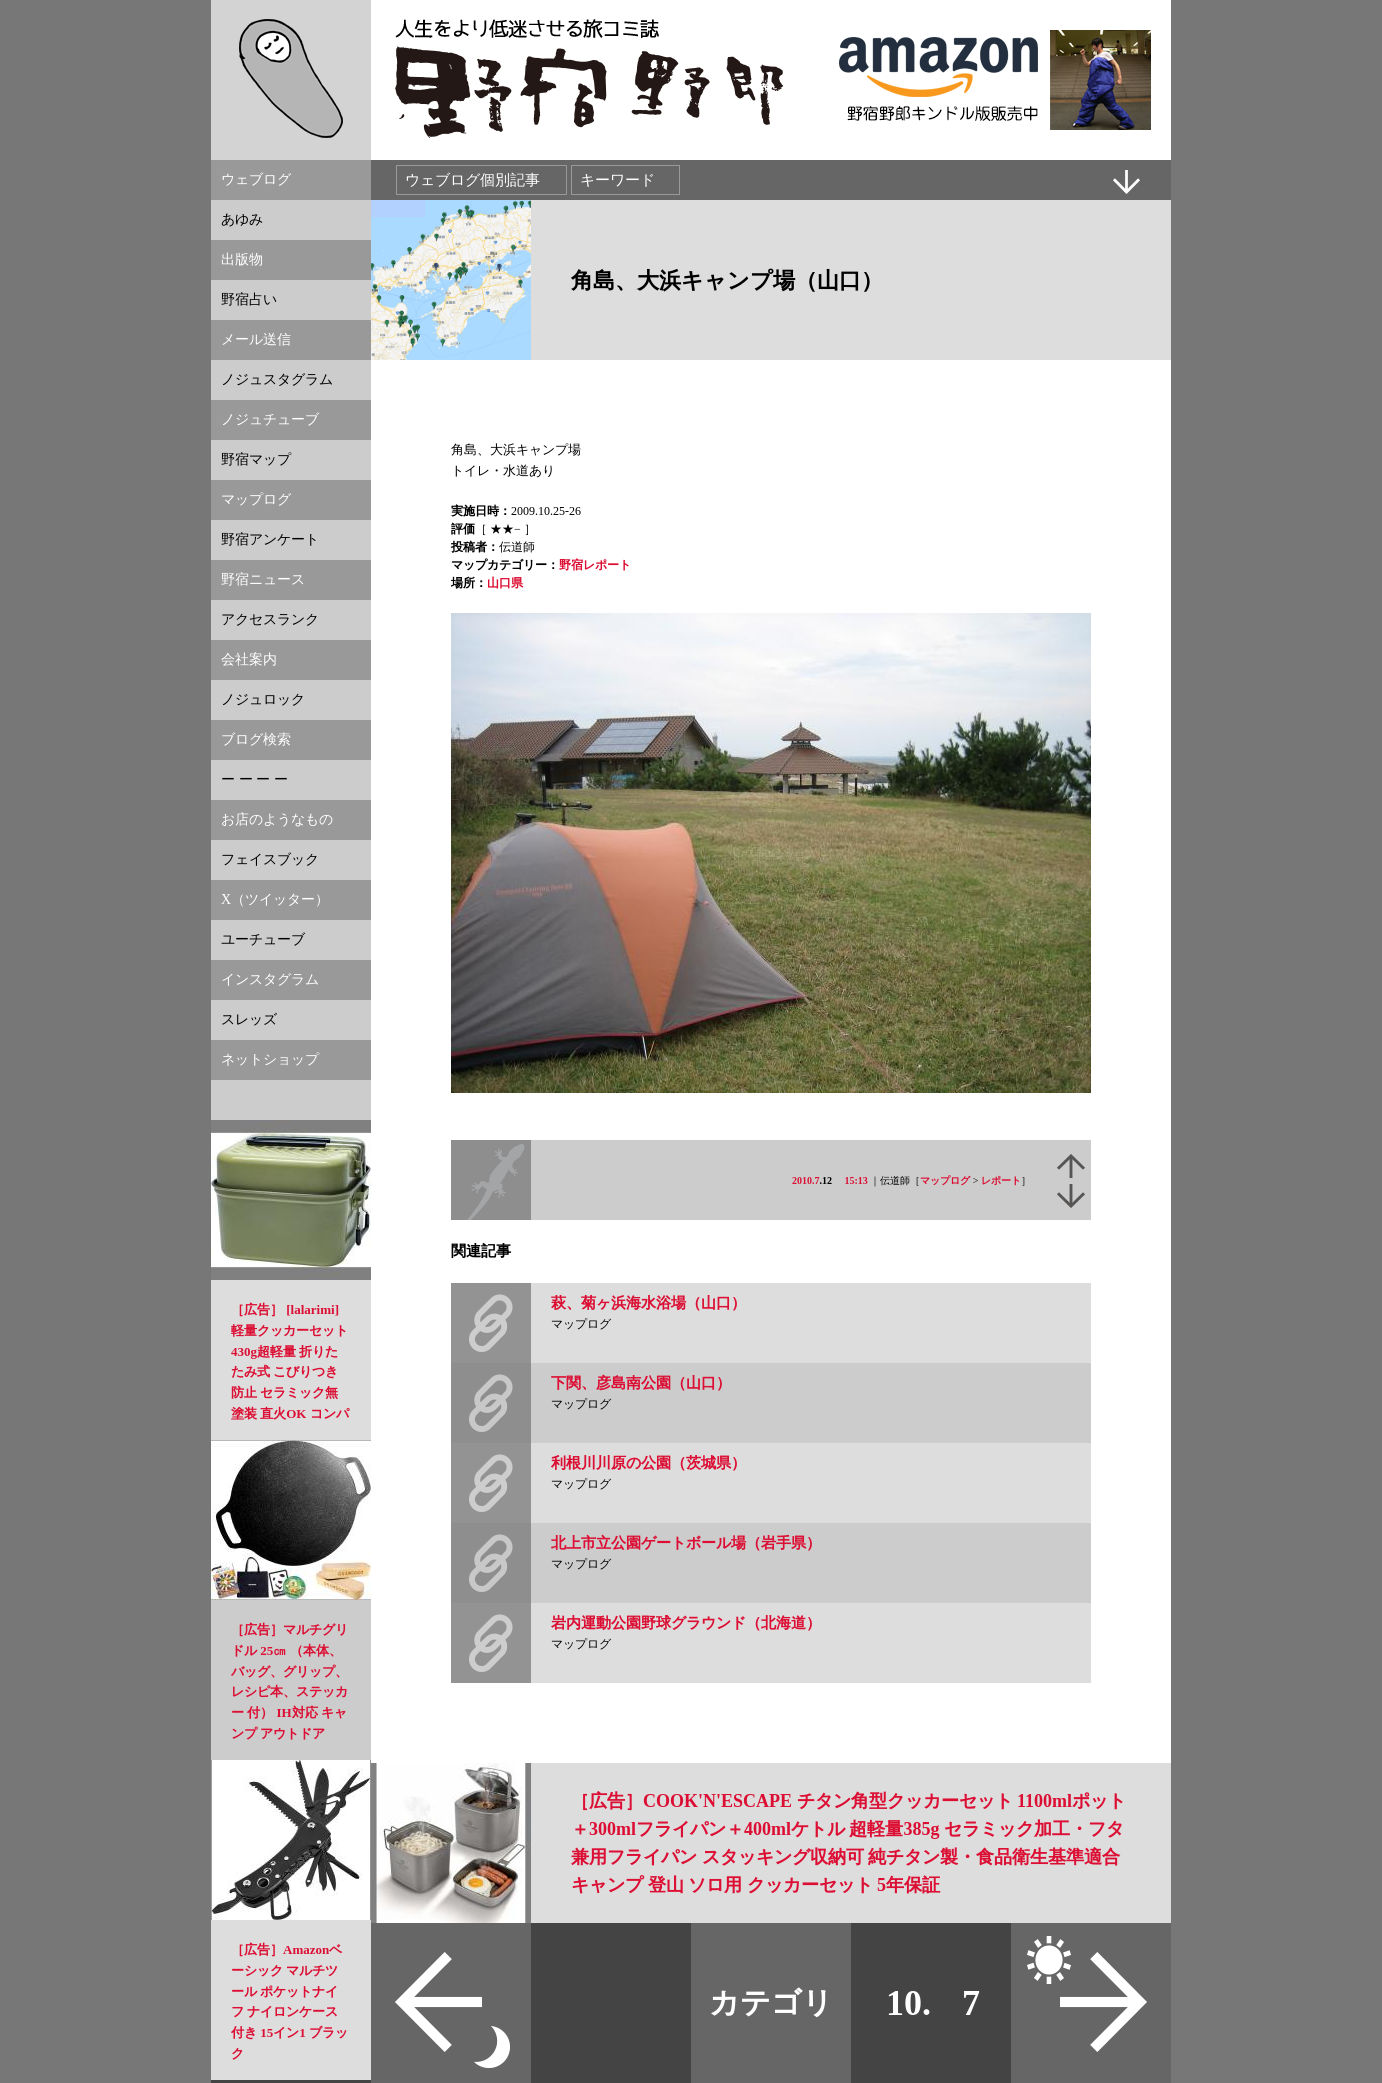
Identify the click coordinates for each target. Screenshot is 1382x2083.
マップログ (945, 1180)
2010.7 (806, 1180)
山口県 (505, 583)
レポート (1001, 1180)
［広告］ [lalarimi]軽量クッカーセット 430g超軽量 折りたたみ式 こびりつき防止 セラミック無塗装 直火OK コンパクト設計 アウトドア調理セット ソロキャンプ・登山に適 (290, 1392)
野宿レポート (595, 565)
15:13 (856, 1180)
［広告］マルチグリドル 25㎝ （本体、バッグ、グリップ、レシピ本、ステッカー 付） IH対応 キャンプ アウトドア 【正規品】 (289, 1692)
